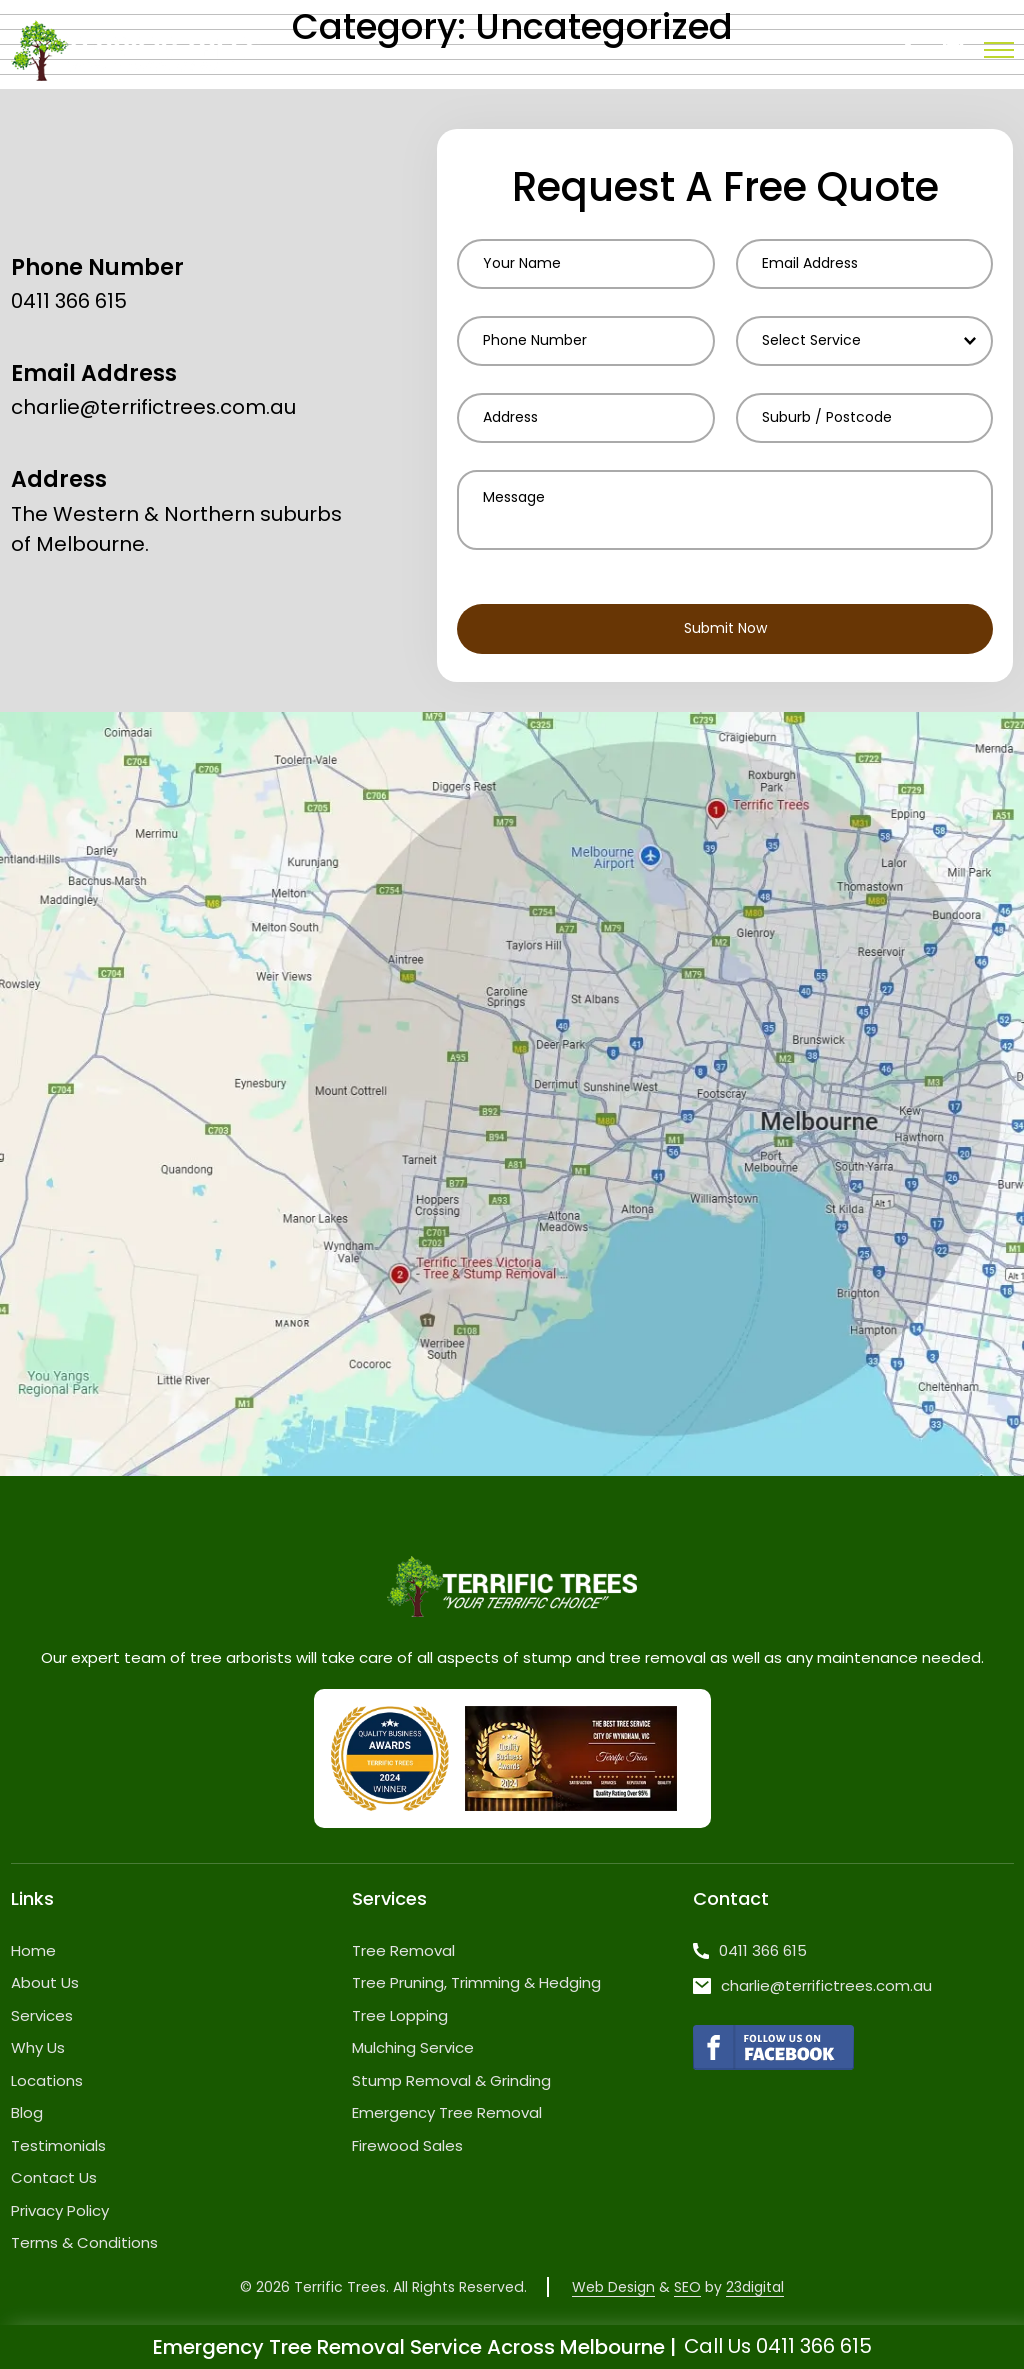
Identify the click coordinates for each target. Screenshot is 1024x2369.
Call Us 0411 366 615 (778, 2347)
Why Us (38, 2048)
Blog (27, 2113)
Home (33, 1950)
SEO (686, 2287)
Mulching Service (413, 2048)
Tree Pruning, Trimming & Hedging (476, 1983)
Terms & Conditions (84, 2243)
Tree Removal (403, 1950)
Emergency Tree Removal (447, 2113)
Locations (47, 2080)
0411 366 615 (69, 303)
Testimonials (58, 2145)
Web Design (612, 2287)
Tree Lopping (400, 2015)
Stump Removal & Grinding (451, 2080)
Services (42, 2015)
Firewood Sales (407, 2145)
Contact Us (54, 2178)
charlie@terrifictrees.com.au (154, 409)
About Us (45, 1983)
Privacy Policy (60, 2210)
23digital (754, 2287)
